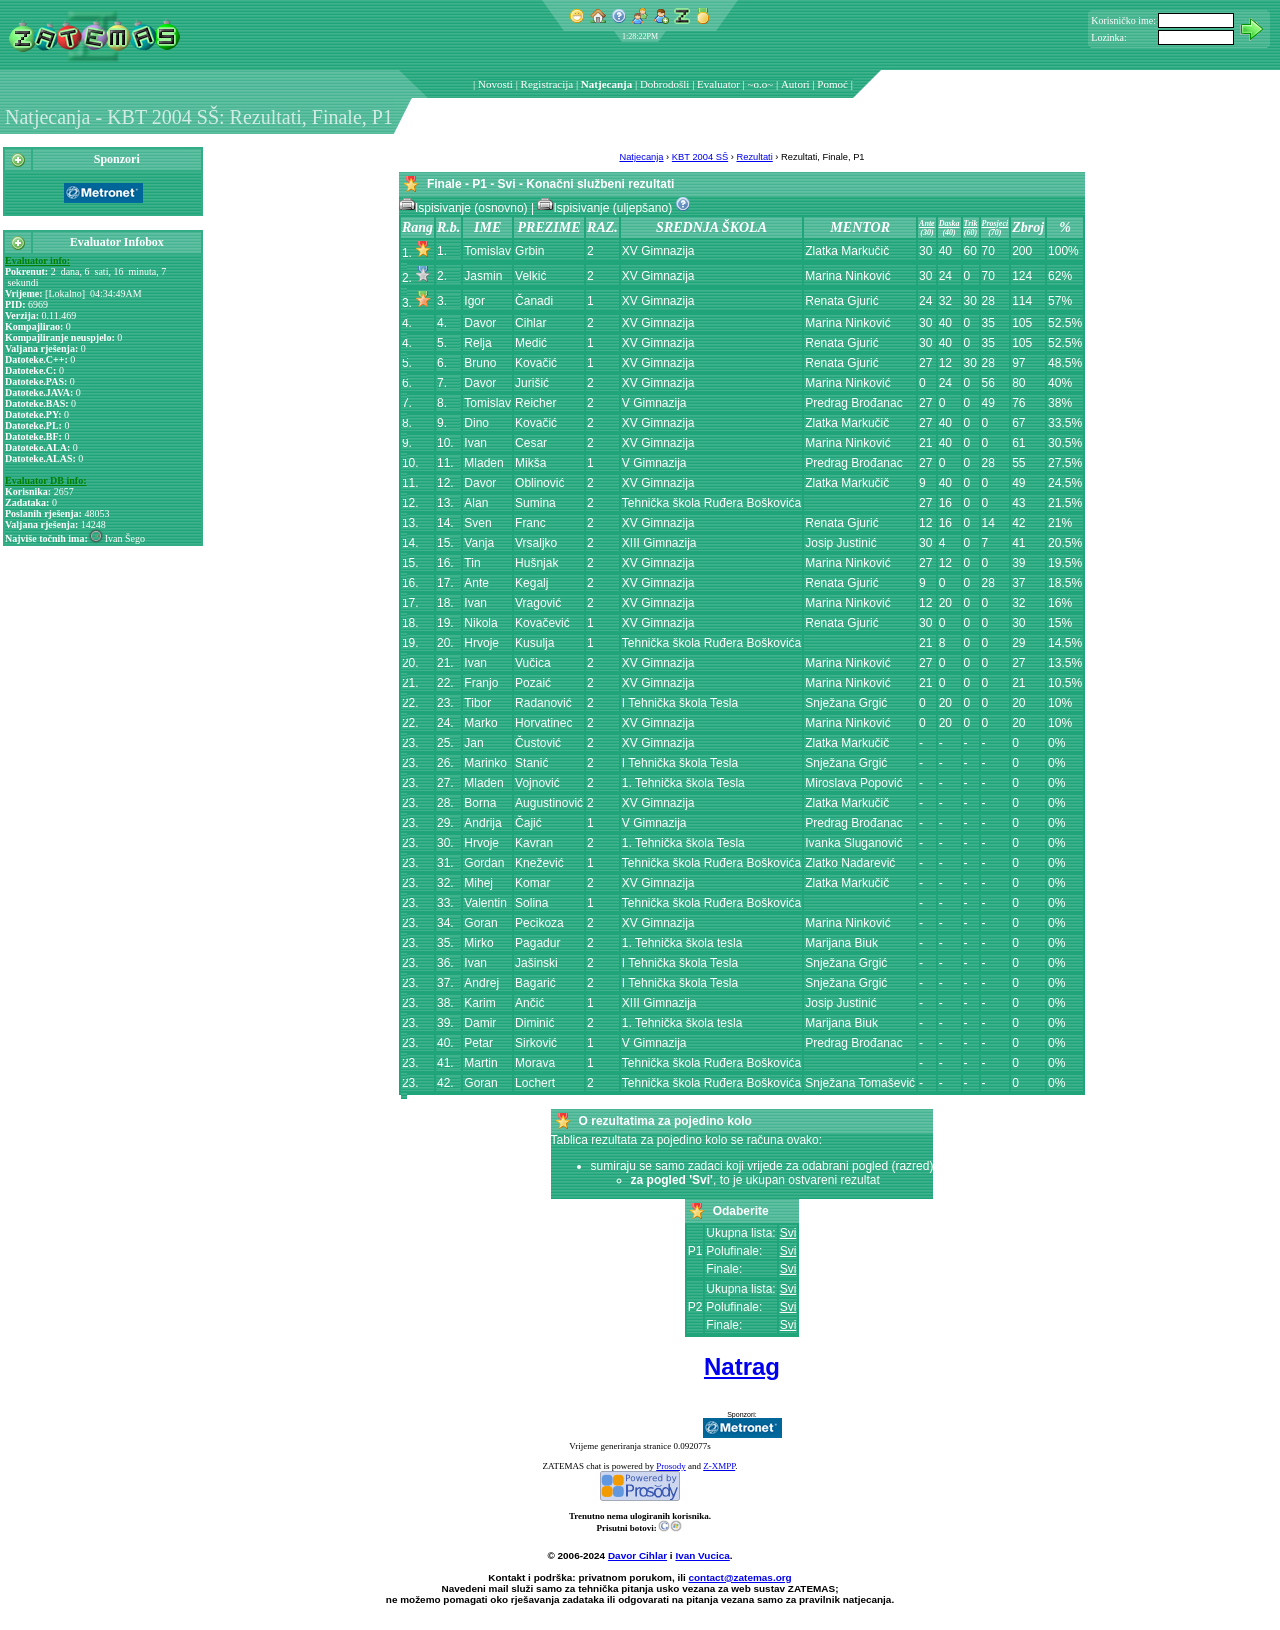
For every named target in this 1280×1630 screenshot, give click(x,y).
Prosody (671, 1466)
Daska (949, 223)
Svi (788, 1233)
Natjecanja (606, 84)
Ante (927, 223)
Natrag (742, 1366)
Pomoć (832, 84)
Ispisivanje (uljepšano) (606, 208)
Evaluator (718, 84)
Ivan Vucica (702, 1555)
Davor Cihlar (637, 1555)
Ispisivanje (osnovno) (465, 208)
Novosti (495, 84)
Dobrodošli (665, 84)
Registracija (547, 84)
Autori (795, 84)
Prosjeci (995, 223)
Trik (971, 223)
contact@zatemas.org (740, 1577)
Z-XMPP (719, 1466)
